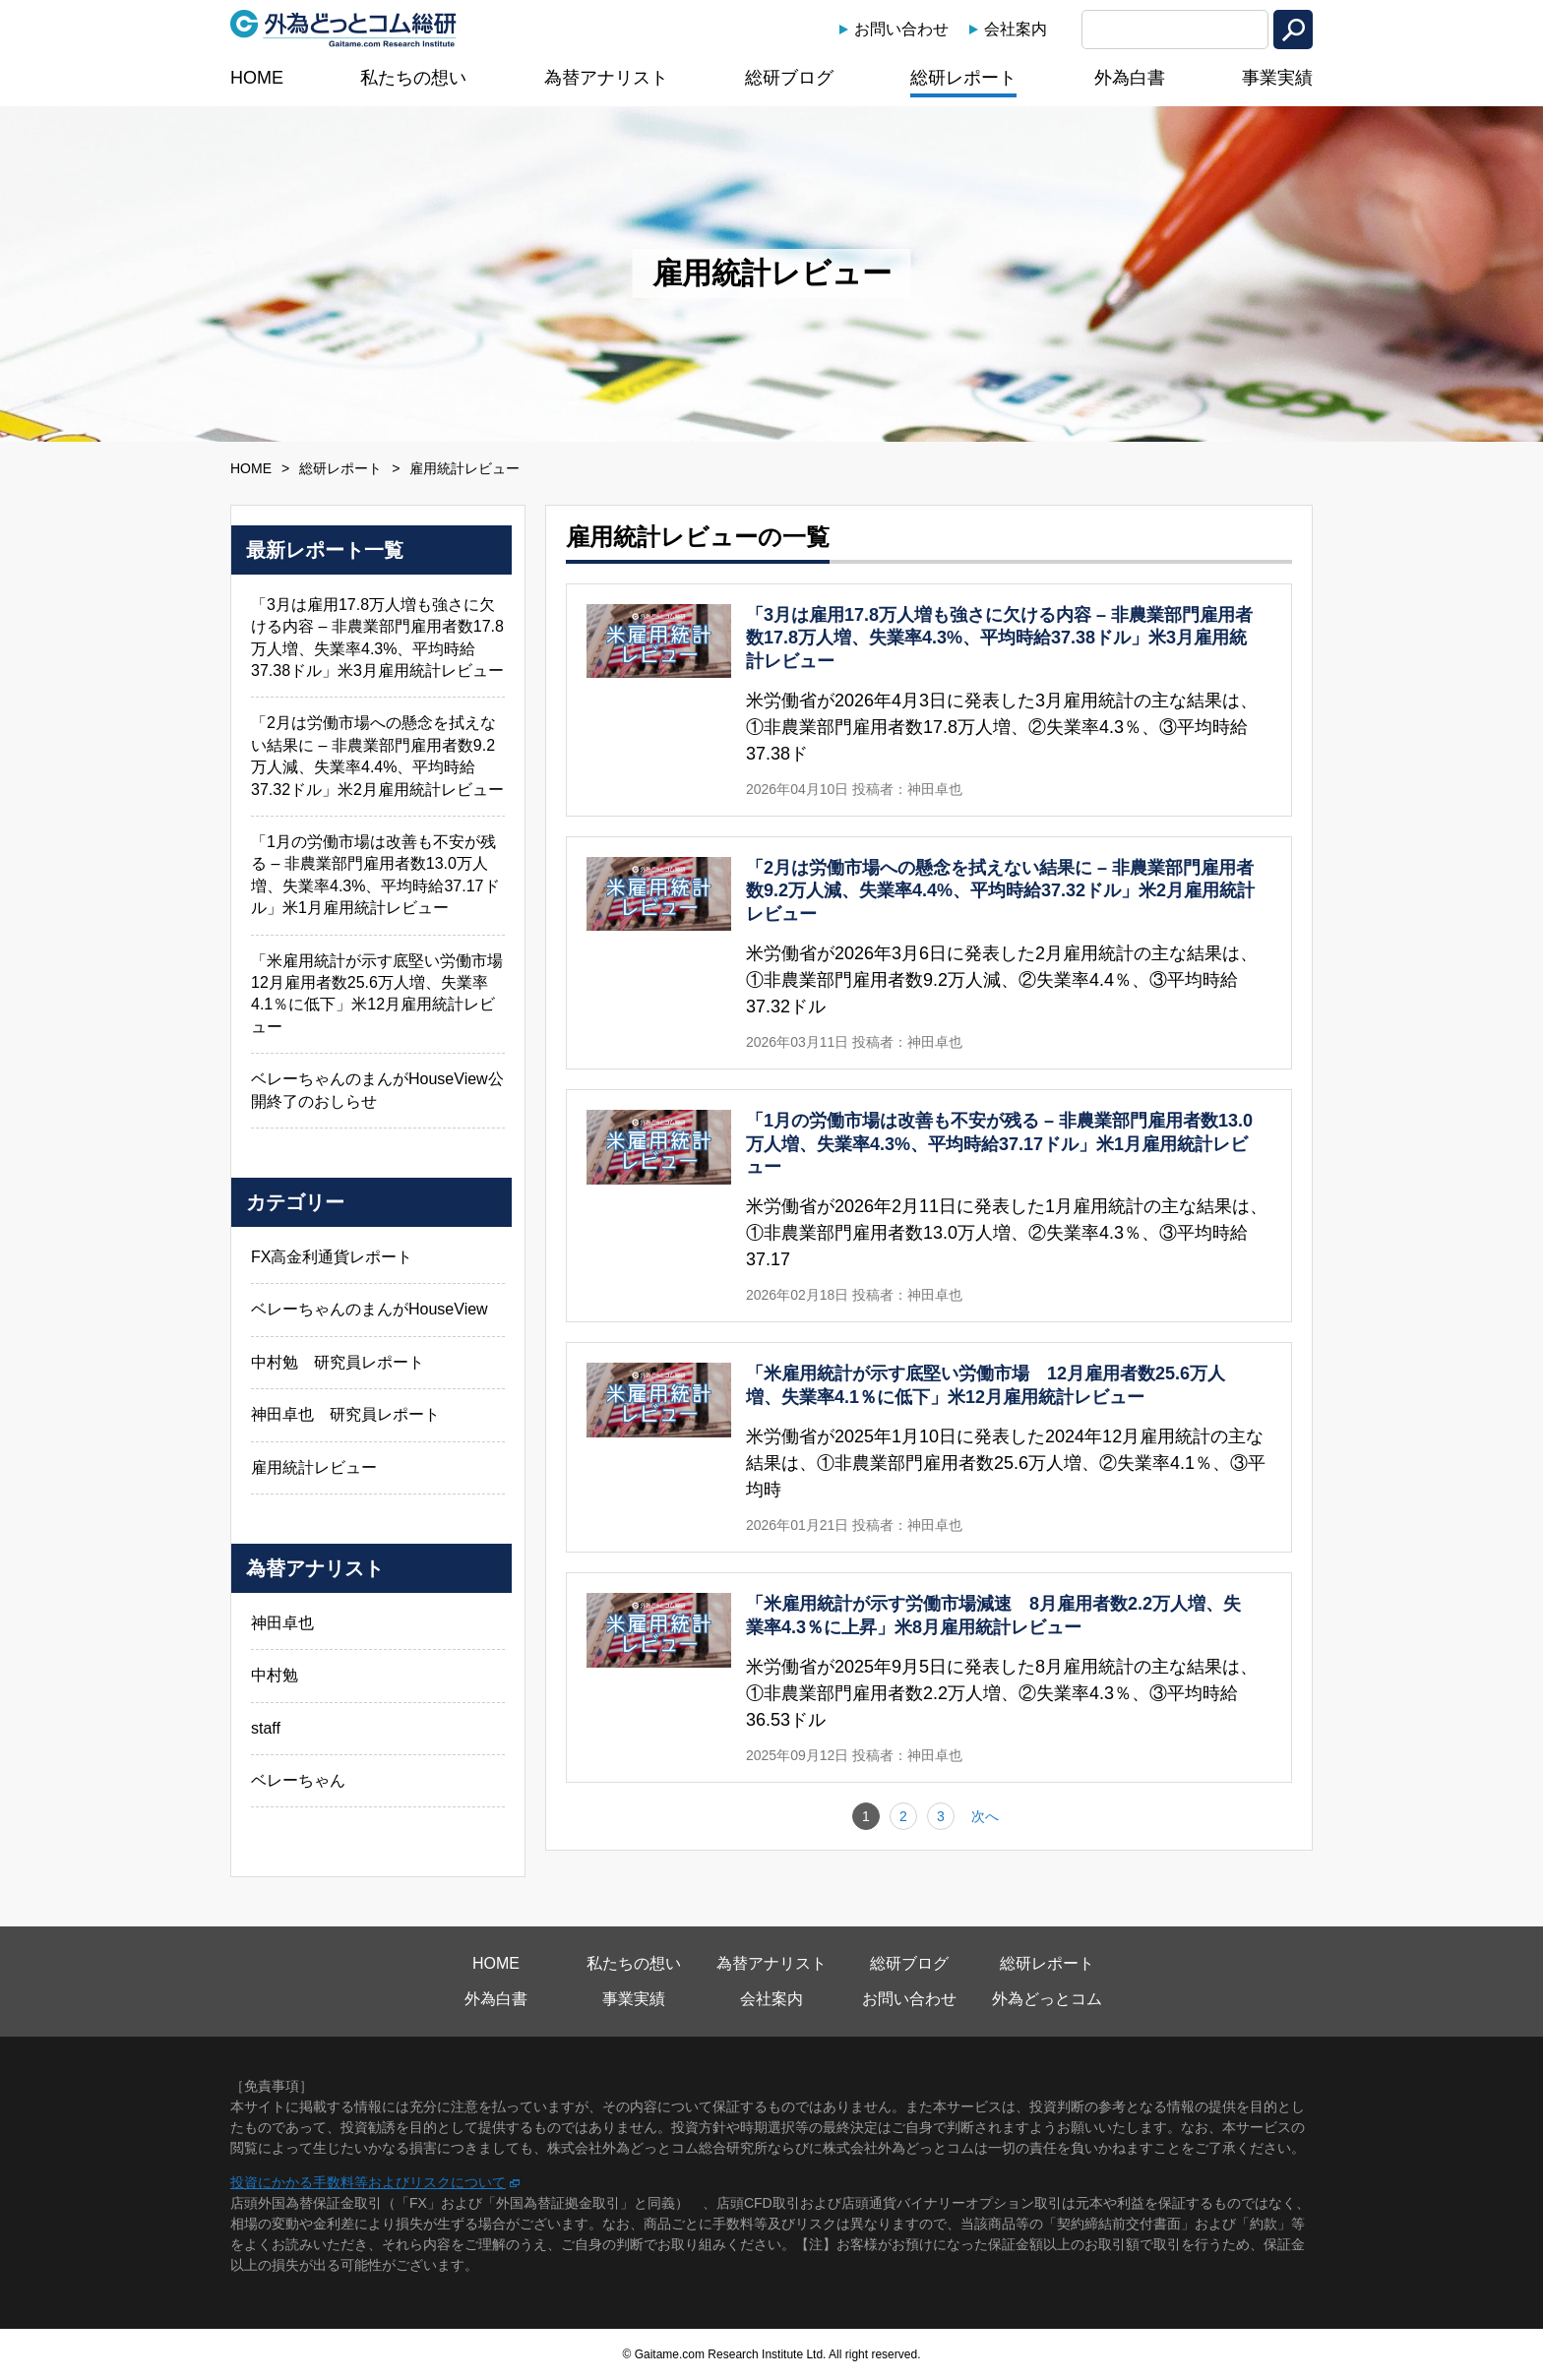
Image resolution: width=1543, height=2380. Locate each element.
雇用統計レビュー (314, 1467)
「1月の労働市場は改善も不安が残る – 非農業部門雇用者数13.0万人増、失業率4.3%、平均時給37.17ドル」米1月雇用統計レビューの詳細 (929, 1205)
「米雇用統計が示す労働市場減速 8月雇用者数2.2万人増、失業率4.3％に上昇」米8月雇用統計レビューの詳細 (929, 1677)
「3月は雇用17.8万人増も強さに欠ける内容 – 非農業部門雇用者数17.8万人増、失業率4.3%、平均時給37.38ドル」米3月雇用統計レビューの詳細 (929, 700)
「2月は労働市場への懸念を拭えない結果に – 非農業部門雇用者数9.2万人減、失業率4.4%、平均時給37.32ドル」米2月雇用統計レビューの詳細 (929, 952)
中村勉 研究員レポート (337, 1362)
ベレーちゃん (298, 1780)
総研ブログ (789, 78)
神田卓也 (282, 1623)
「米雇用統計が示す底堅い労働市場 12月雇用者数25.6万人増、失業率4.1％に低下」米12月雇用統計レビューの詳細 (929, 1447)
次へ (985, 1816)
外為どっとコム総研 (343, 28)
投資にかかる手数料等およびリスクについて (368, 2182)
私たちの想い (413, 78)
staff (265, 1728)
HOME (256, 78)
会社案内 (1015, 29)
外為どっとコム (1047, 1998)
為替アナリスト (606, 78)
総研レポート (963, 78)
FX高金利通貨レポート (331, 1257)
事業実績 (1277, 78)
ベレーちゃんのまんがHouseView (369, 1309)
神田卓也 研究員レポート (345, 1414)
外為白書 (1129, 78)
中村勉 (274, 1675)
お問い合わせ (901, 29)
